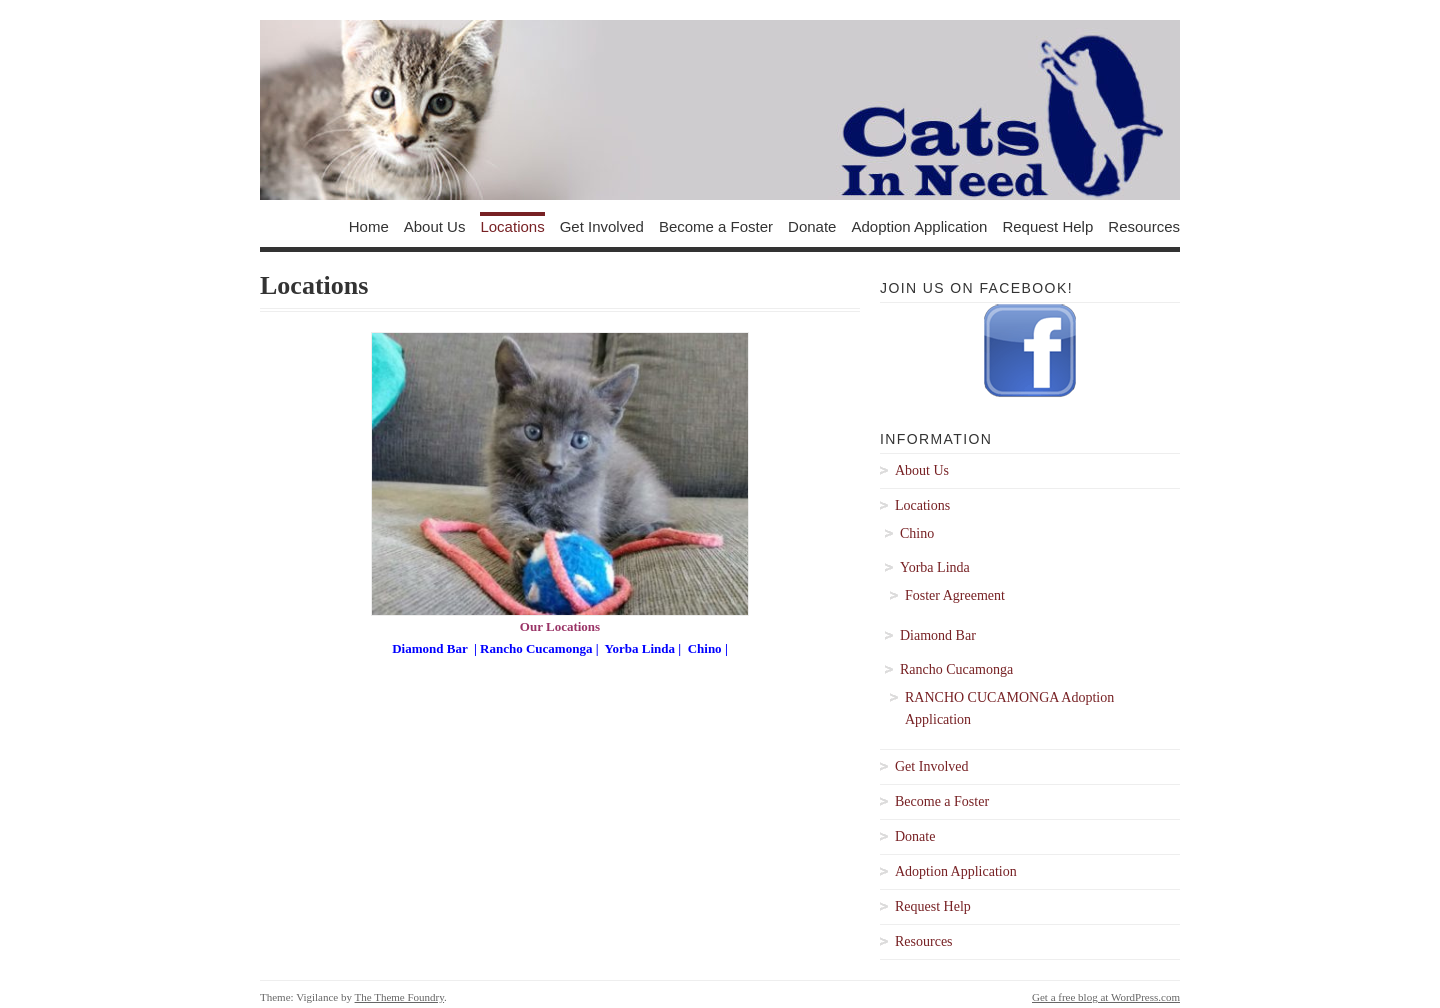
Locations (512, 225)
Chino (706, 648)
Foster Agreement (955, 595)
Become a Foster (716, 225)
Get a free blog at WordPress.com (1106, 997)
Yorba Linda (640, 648)
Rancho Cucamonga (536, 648)
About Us (435, 225)
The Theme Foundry (400, 997)
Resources (1144, 225)
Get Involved (602, 225)
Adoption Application (919, 225)
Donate (812, 225)
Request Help (1047, 225)
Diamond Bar (429, 648)
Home (369, 225)
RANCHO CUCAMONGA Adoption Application (1009, 708)
